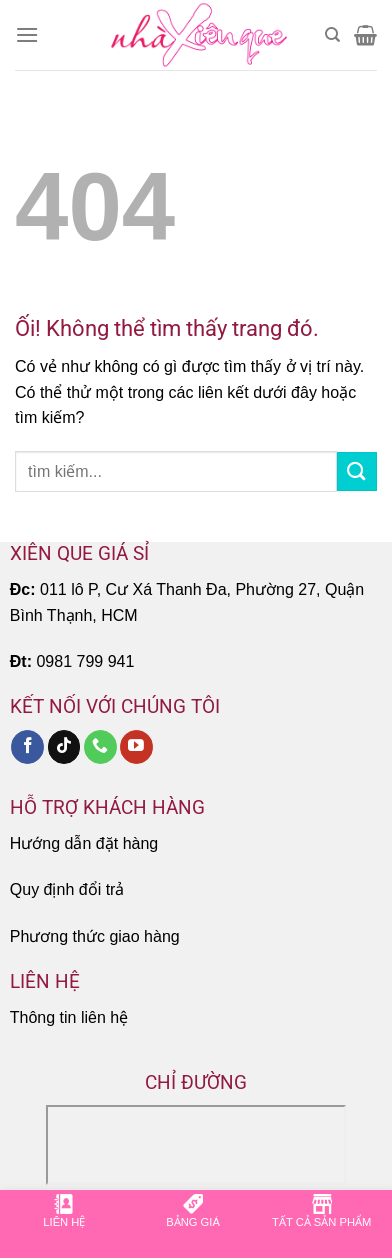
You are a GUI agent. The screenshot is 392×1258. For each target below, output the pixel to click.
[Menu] (27, 34)
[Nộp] (357, 471)
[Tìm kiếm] (332, 35)
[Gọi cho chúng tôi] (100, 747)
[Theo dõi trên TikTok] (64, 747)
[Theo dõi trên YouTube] (136, 747)
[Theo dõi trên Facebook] (27, 747)
